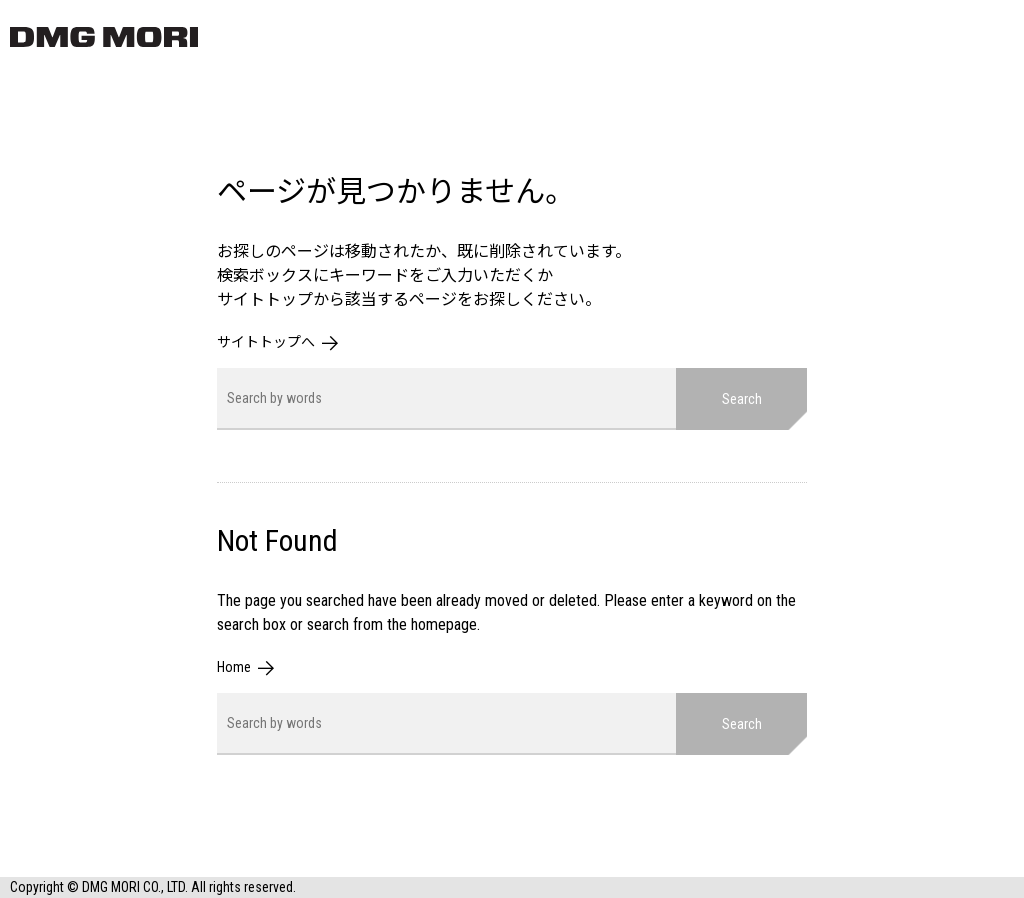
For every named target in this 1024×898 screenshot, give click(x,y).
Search (742, 399)
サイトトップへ (266, 342)
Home (234, 667)
